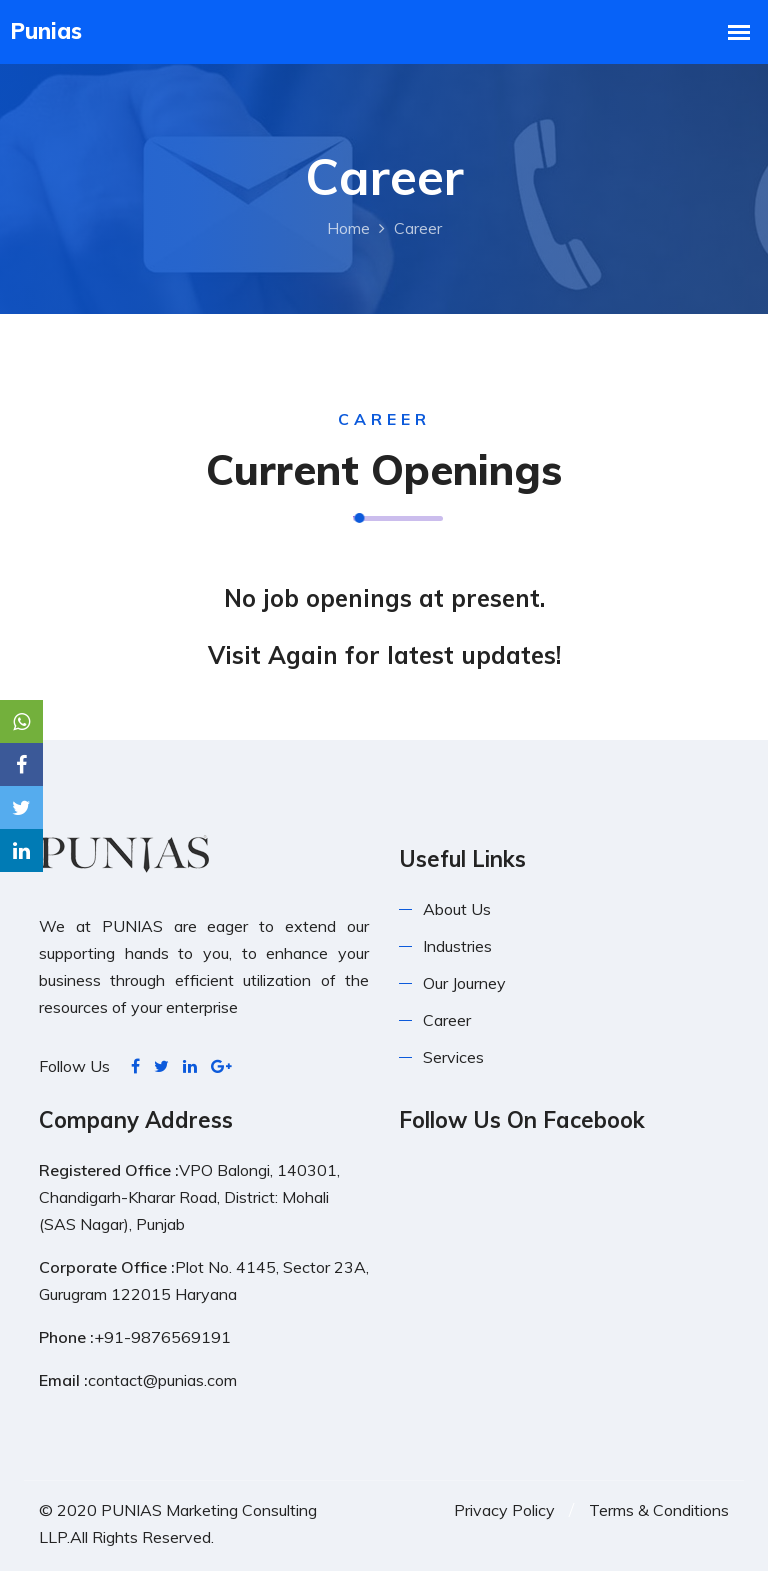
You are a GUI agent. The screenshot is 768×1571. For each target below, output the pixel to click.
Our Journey (464, 983)
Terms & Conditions (659, 1510)
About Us (457, 909)
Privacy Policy (504, 1510)
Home (348, 228)
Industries (457, 946)
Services (453, 1057)
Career (447, 1020)
